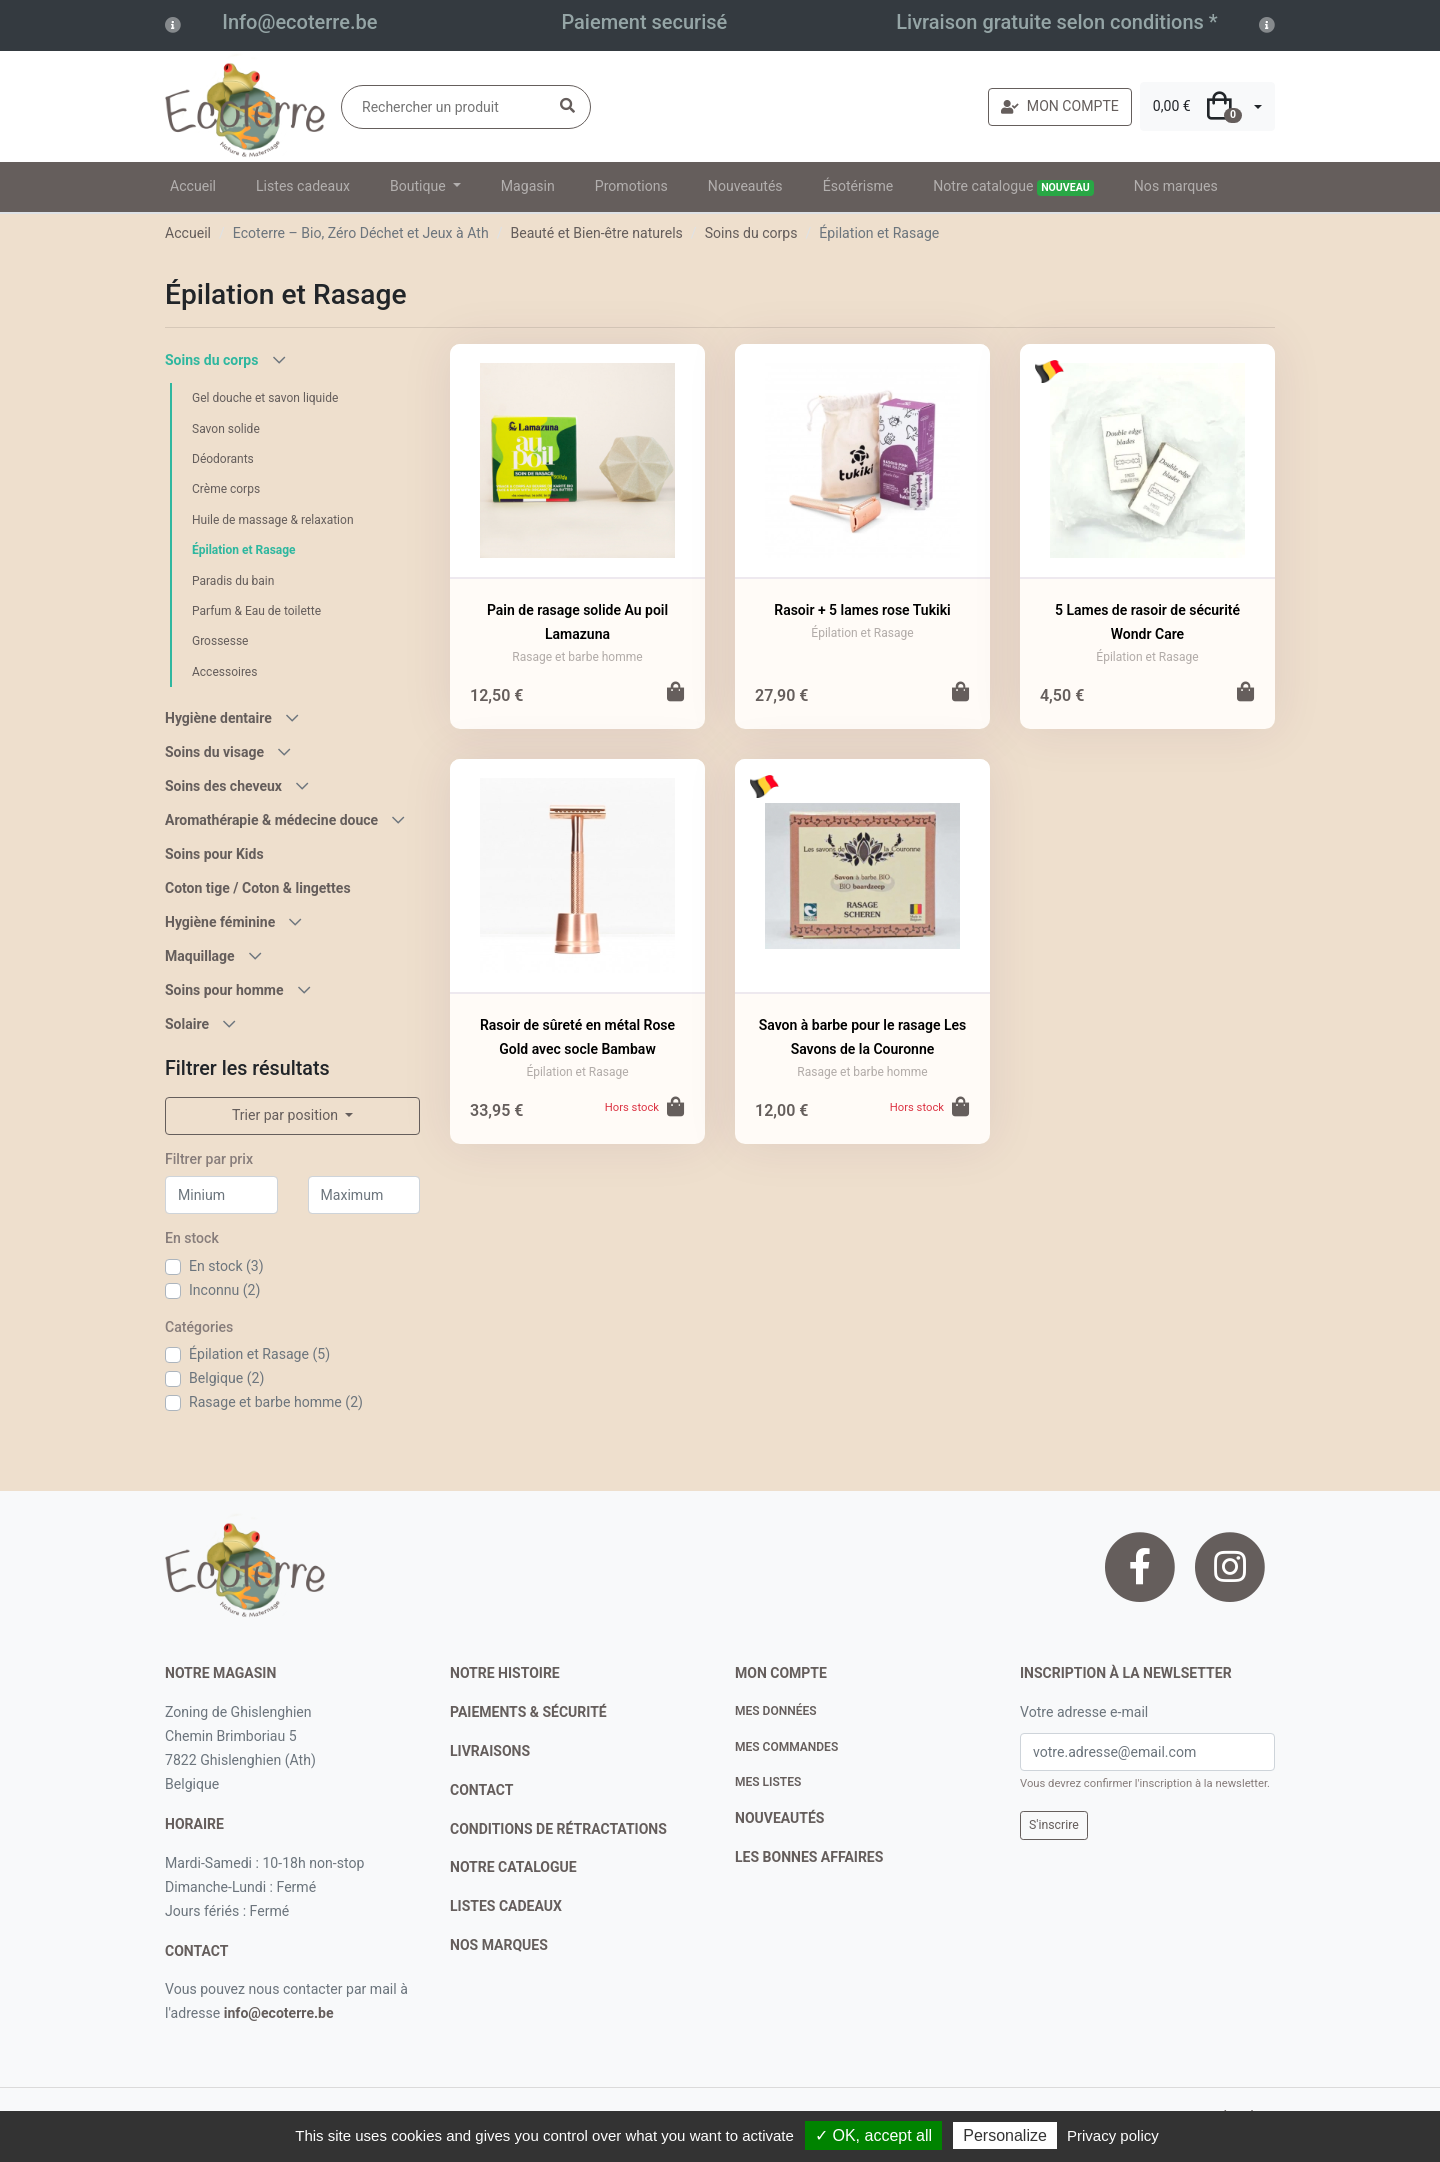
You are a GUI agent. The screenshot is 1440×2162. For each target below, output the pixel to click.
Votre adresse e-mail (1084, 1712)
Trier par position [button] (287, 1115)
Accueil (193, 186)
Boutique (419, 186)
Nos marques (1176, 186)
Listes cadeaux (303, 186)
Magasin (528, 186)
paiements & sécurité (528, 1712)
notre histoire (505, 1673)
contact (196, 1951)
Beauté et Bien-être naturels (596, 233)
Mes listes (768, 1782)
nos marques (499, 1945)
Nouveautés (745, 186)
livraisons (490, 1751)
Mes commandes (786, 1747)
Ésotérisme (858, 186)
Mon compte (781, 1673)
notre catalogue (513, 1867)
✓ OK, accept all (873, 2135)
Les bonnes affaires (809, 1857)
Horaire (194, 1824)
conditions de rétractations (558, 1829)
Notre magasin (220, 1673)
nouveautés (779, 1818)
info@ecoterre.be (279, 2013)
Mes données (776, 1711)
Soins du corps (751, 233)
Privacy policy (1113, 2135)
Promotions (631, 186)
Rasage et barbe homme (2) (276, 1402)
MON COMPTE (1060, 106)
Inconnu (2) (224, 1290)
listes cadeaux (506, 1906)
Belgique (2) (226, 1378)
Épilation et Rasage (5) (259, 1354)
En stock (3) (226, 1266)
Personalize (1005, 2135)
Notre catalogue (1013, 187)
